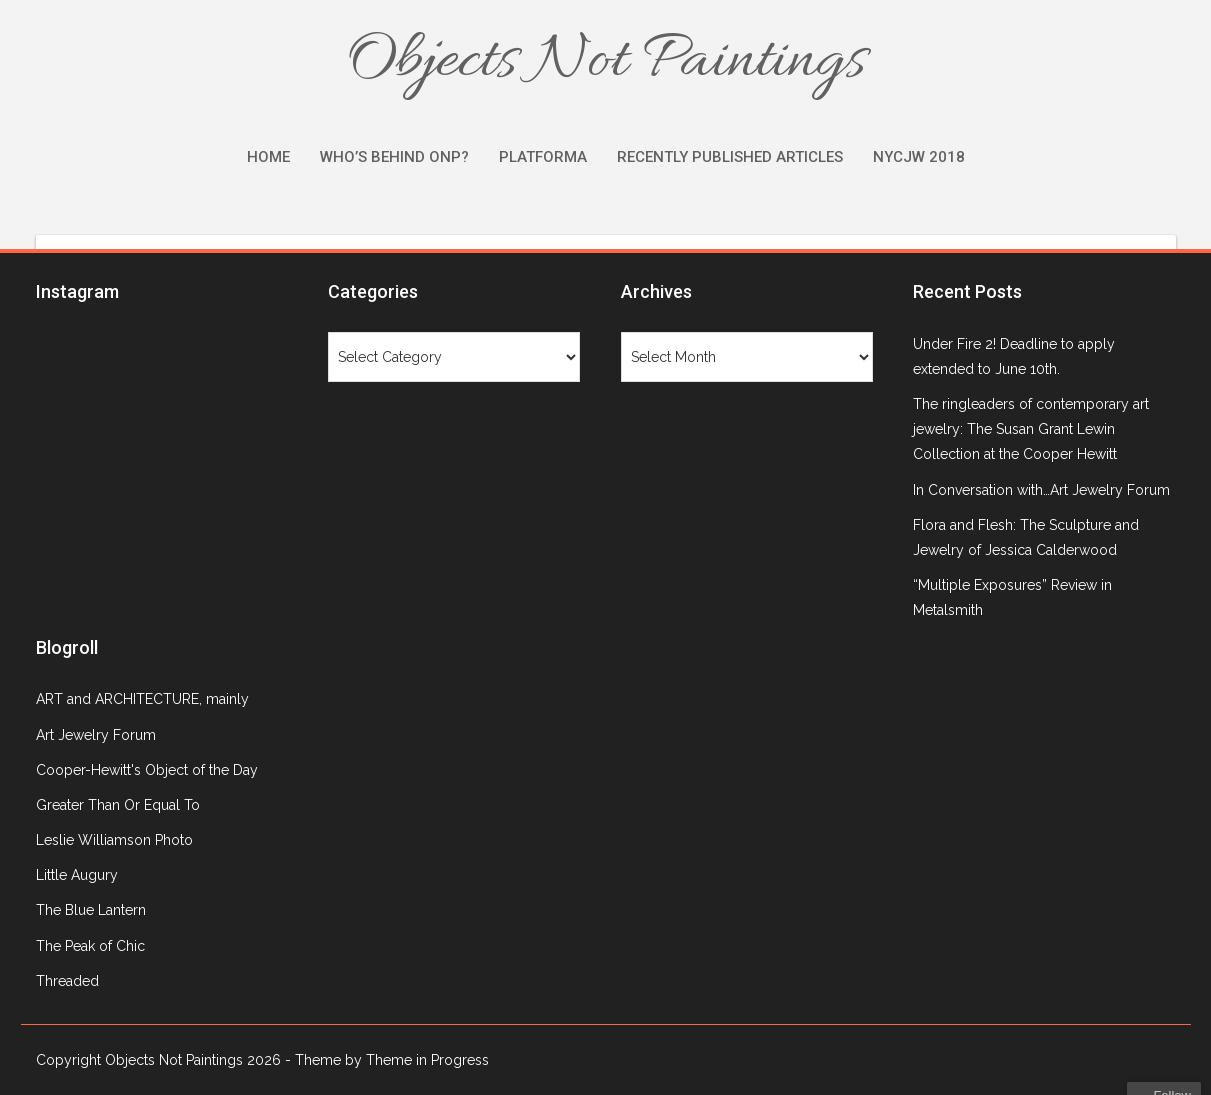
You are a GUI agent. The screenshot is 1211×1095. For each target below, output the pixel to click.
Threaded (67, 981)
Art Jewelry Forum (96, 735)
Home (268, 157)
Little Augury (77, 875)
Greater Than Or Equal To (118, 805)
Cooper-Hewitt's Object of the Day (147, 770)
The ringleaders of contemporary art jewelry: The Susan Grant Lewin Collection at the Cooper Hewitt (1031, 429)
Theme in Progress (427, 1060)
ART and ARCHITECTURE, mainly (142, 699)
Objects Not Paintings (606, 62)
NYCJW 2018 (919, 157)
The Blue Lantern (91, 910)
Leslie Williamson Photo (114, 840)
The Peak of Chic (90, 946)
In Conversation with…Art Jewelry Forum (1041, 490)
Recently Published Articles (730, 157)
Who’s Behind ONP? (394, 157)
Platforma (543, 157)
